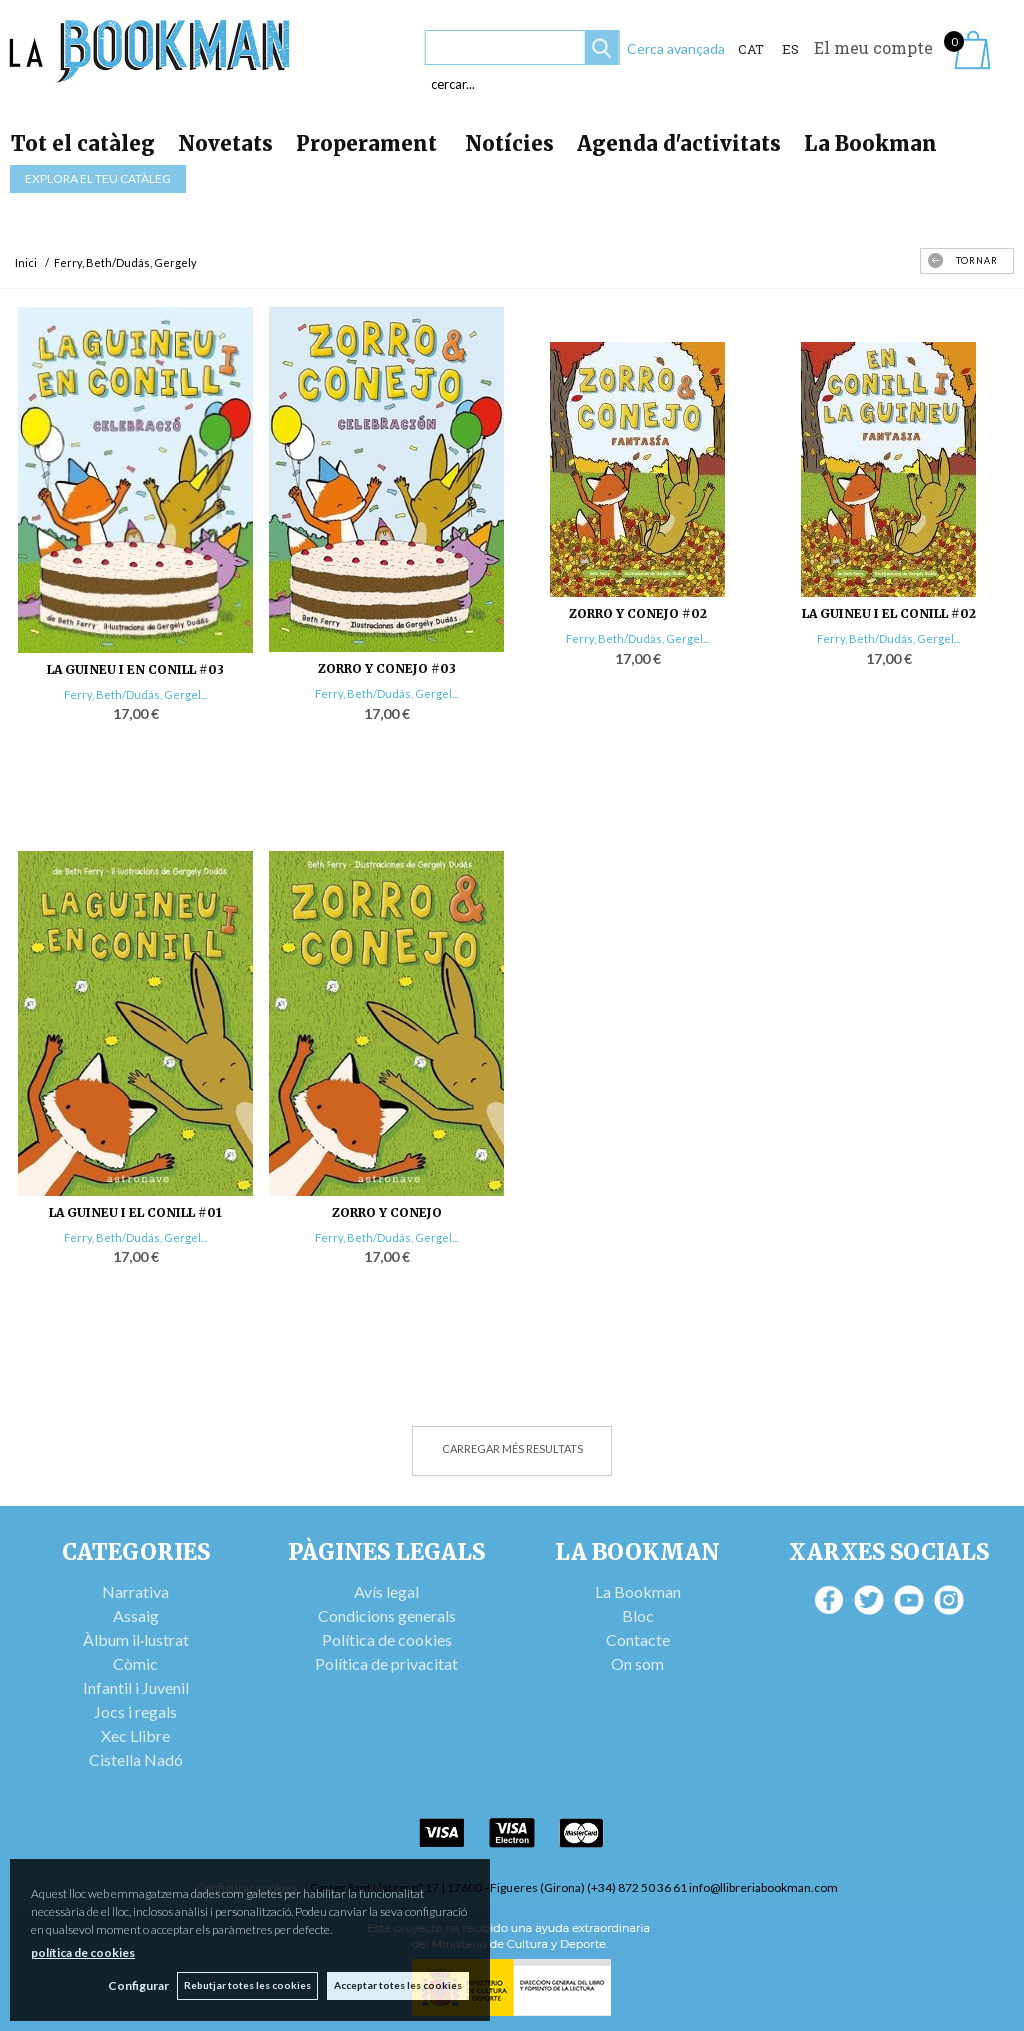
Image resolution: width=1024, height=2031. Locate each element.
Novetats (225, 143)
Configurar (135, 1985)
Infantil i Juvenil (136, 1687)
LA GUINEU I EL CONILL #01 (135, 1212)
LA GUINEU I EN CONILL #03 (135, 669)
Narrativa (135, 1591)
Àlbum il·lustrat (136, 1639)
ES (790, 49)
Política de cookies (387, 1639)
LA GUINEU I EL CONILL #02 (889, 613)
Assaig (136, 1615)
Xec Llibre (135, 1735)
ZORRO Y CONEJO (387, 1212)
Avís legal (386, 1591)
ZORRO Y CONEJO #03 (387, 668)
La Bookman (870, 143)
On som (637, 1663)
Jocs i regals (135, 1711)
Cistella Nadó (136, 1759)
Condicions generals (387, 1615)
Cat (751, 49)
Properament (369, 143)
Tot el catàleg (83, 143)
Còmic (135, 1663)
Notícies (509, 143)
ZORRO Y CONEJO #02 (638, 613)
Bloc (638, 1615)
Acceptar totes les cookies (398, 1985)
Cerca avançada (676, 48)
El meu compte (873, 47)
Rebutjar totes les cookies (246, 1985)
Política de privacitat (386, 1663)
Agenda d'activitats (679, 143)
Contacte (638, 1639)
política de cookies (83, 1951)
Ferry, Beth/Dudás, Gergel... (135, 694)
